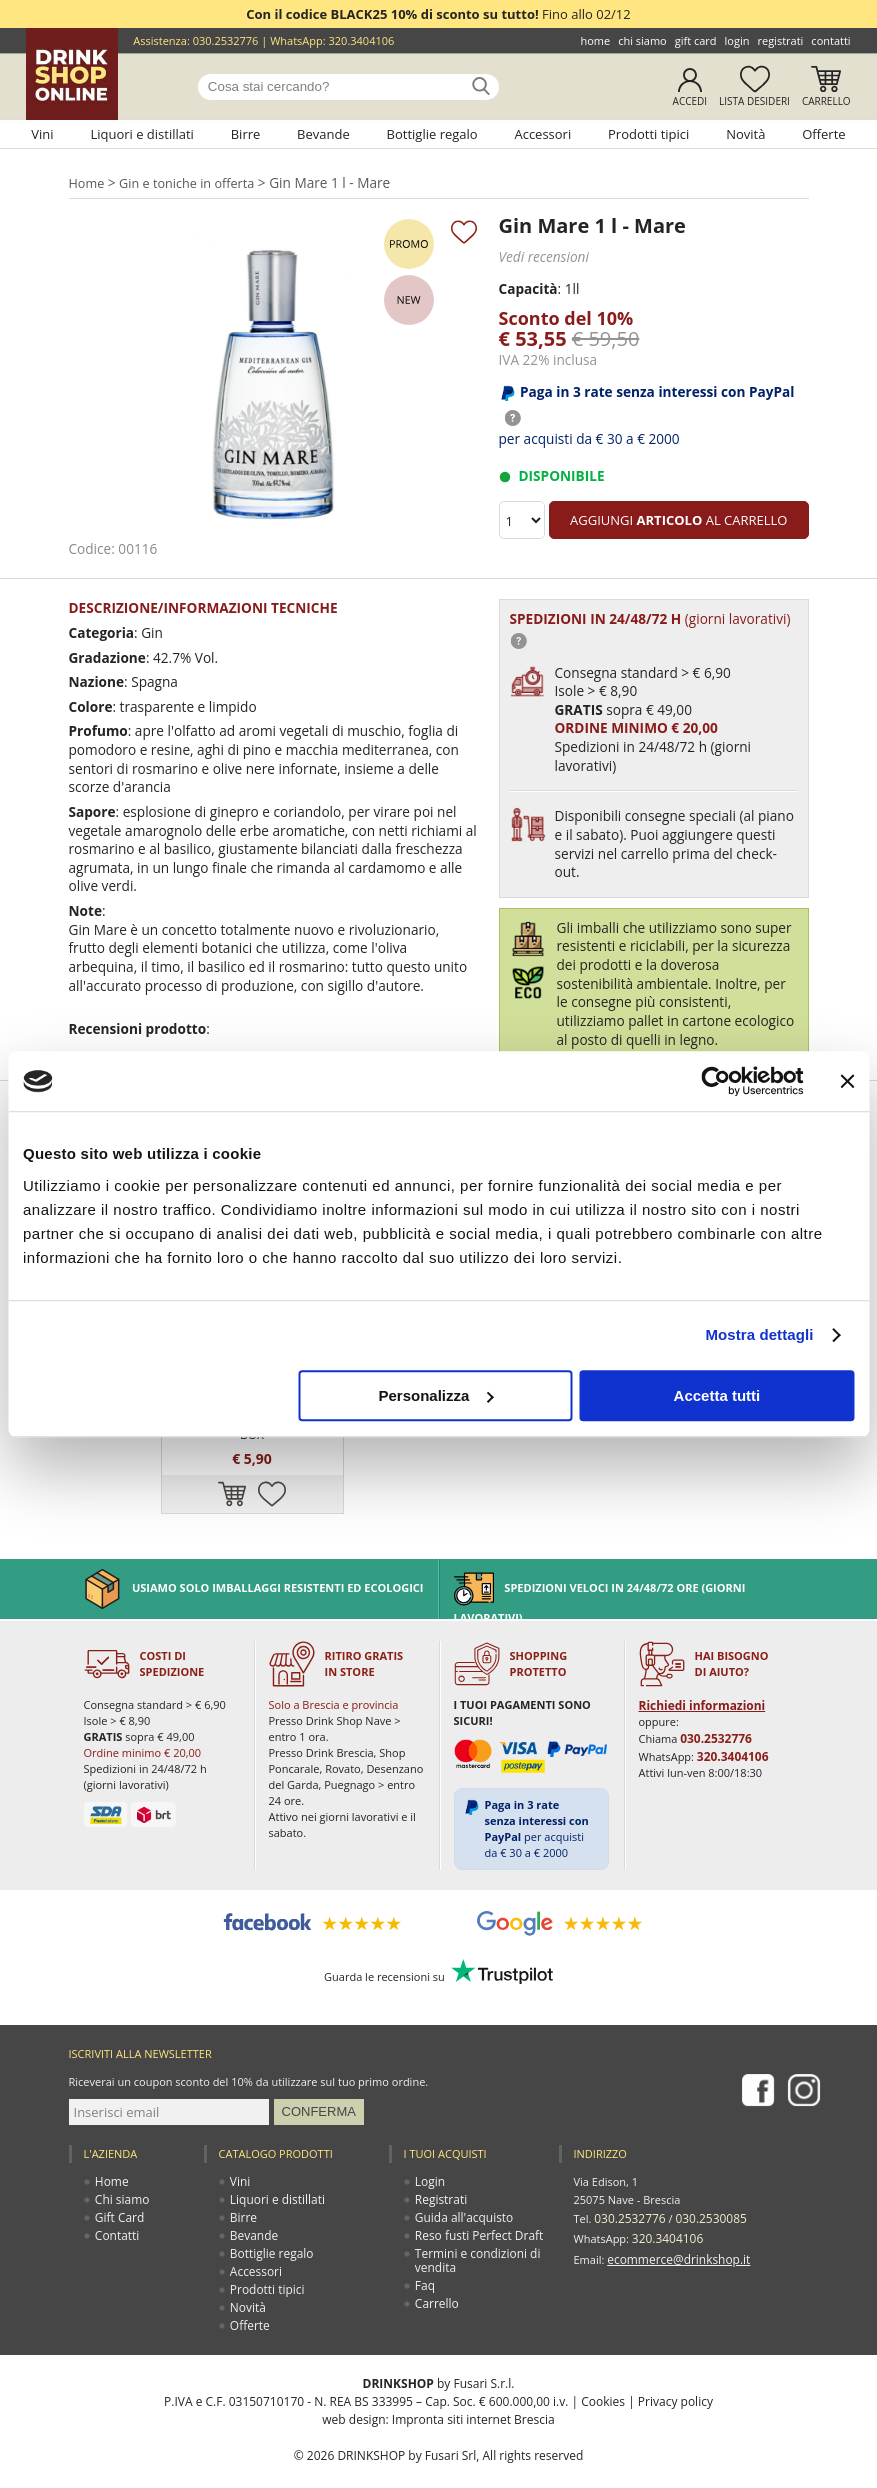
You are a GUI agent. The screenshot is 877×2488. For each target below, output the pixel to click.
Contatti (830, 40)
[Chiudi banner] (847, 1081)
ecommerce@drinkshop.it (673, 2221)
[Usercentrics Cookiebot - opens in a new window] (715, 1081)
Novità (745, 134)
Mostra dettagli (759, 1334)
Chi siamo (642, 40)
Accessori (542, 134)
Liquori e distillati (142, 134)
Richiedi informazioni (697, 1674)
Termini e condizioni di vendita (474, 2228)
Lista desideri (754, 101)
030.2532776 (226, 40)
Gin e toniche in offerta (188, 183)
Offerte (823, 134)
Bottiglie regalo (432, 134)
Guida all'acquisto (461, 2185)
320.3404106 (362, 40)
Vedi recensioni (542, 256)
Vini (42, 134)
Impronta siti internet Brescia (473, 2387)
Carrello (826, 101)
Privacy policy (675, 2369)
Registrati (780, 40)
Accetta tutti (717, 1395)
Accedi (690, 101)
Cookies (603, 2369)
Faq (425, 2253)
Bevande (323, 134)
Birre (246, 134)
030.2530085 (703, 2185)
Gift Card (696, 40)
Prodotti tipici (648, 134)
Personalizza (435, 1395)
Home (595, 40)
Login (737, 40)
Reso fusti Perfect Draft (475, 2203)
